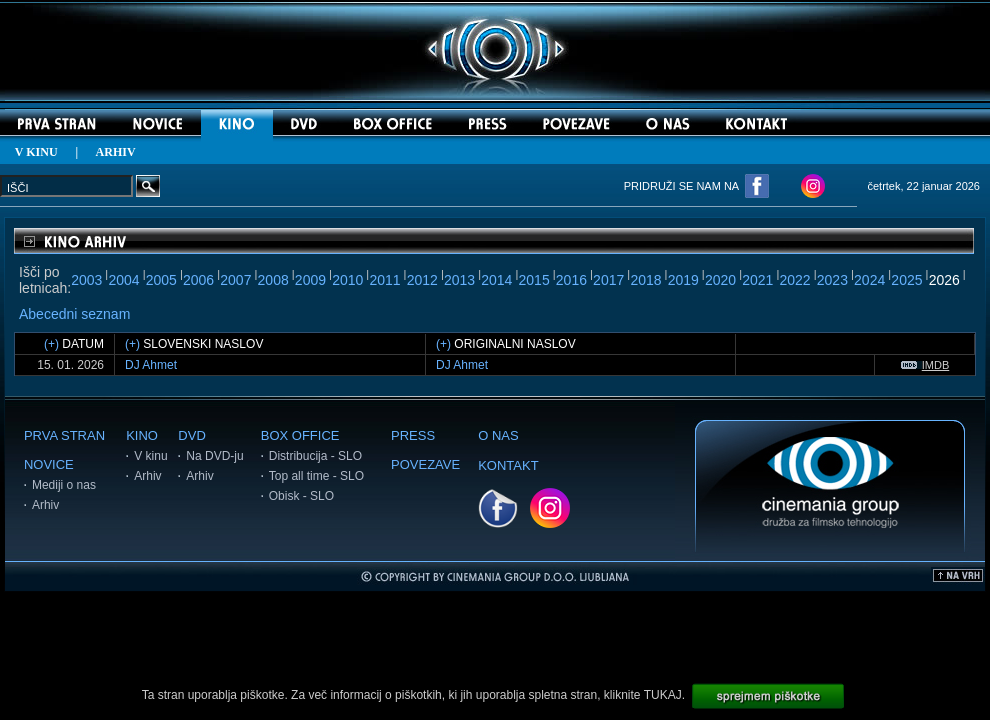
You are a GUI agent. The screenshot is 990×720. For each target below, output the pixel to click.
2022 (795, 280)
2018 (645, 280)
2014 (496, 280)
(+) (51, 344)
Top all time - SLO (316, 476)
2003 (86, 280)
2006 (198, 280)
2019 (683, 280)
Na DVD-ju (214, 456)
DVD (191, 435)
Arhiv (45, 505)
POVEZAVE (425, 464)
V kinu (150, 456)
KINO (142, 435)
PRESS (413, 435)
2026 (944, 280)
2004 (123, 280)
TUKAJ (663, 695)
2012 (422, 280)
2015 (534, 280)
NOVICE (49, 464)
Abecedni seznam (74, 314)
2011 (384, 280)
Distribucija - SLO (315, 456)
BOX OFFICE (300, 435)
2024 (869, 280)
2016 (571, 280)
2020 (720, 280)
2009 (310, 280)
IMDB (925, 365)
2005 (161, 280)
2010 (347, 280)
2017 (608, 280)
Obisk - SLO (301, 496)
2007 (235, 280)
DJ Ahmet (151, 365)
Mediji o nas (64, 485)
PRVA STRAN (64, 435)
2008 (273, 280)
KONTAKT (508, 465)
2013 (459, 280)
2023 (832, 280)
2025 (906, 280)
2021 (757, 280)
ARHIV (116, 152)
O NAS (498, 435)
